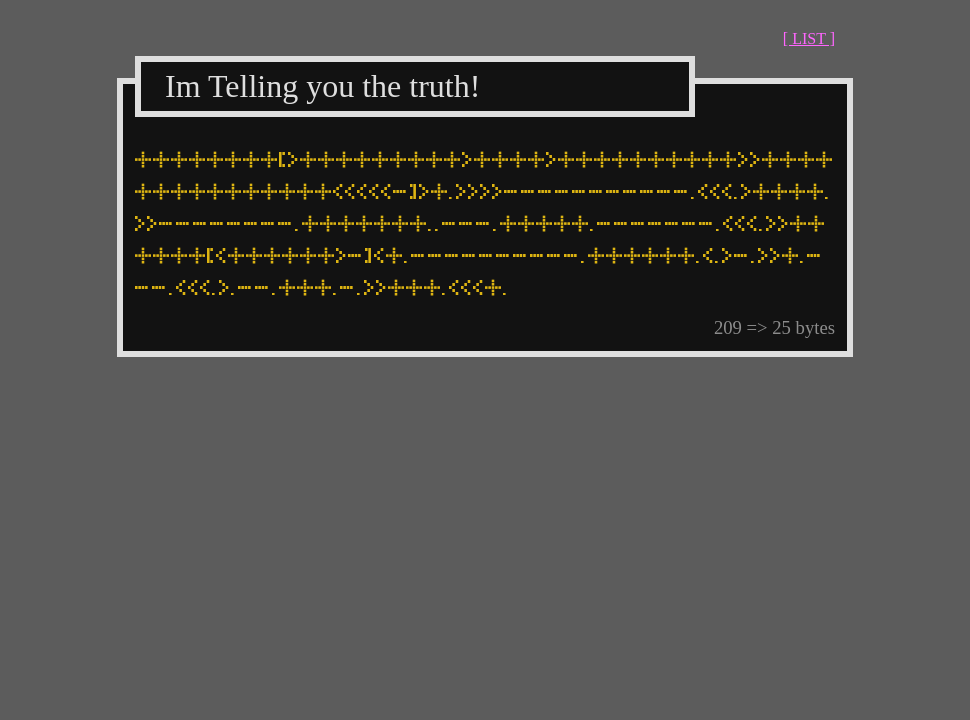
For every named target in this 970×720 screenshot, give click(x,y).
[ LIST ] (809, 38)
